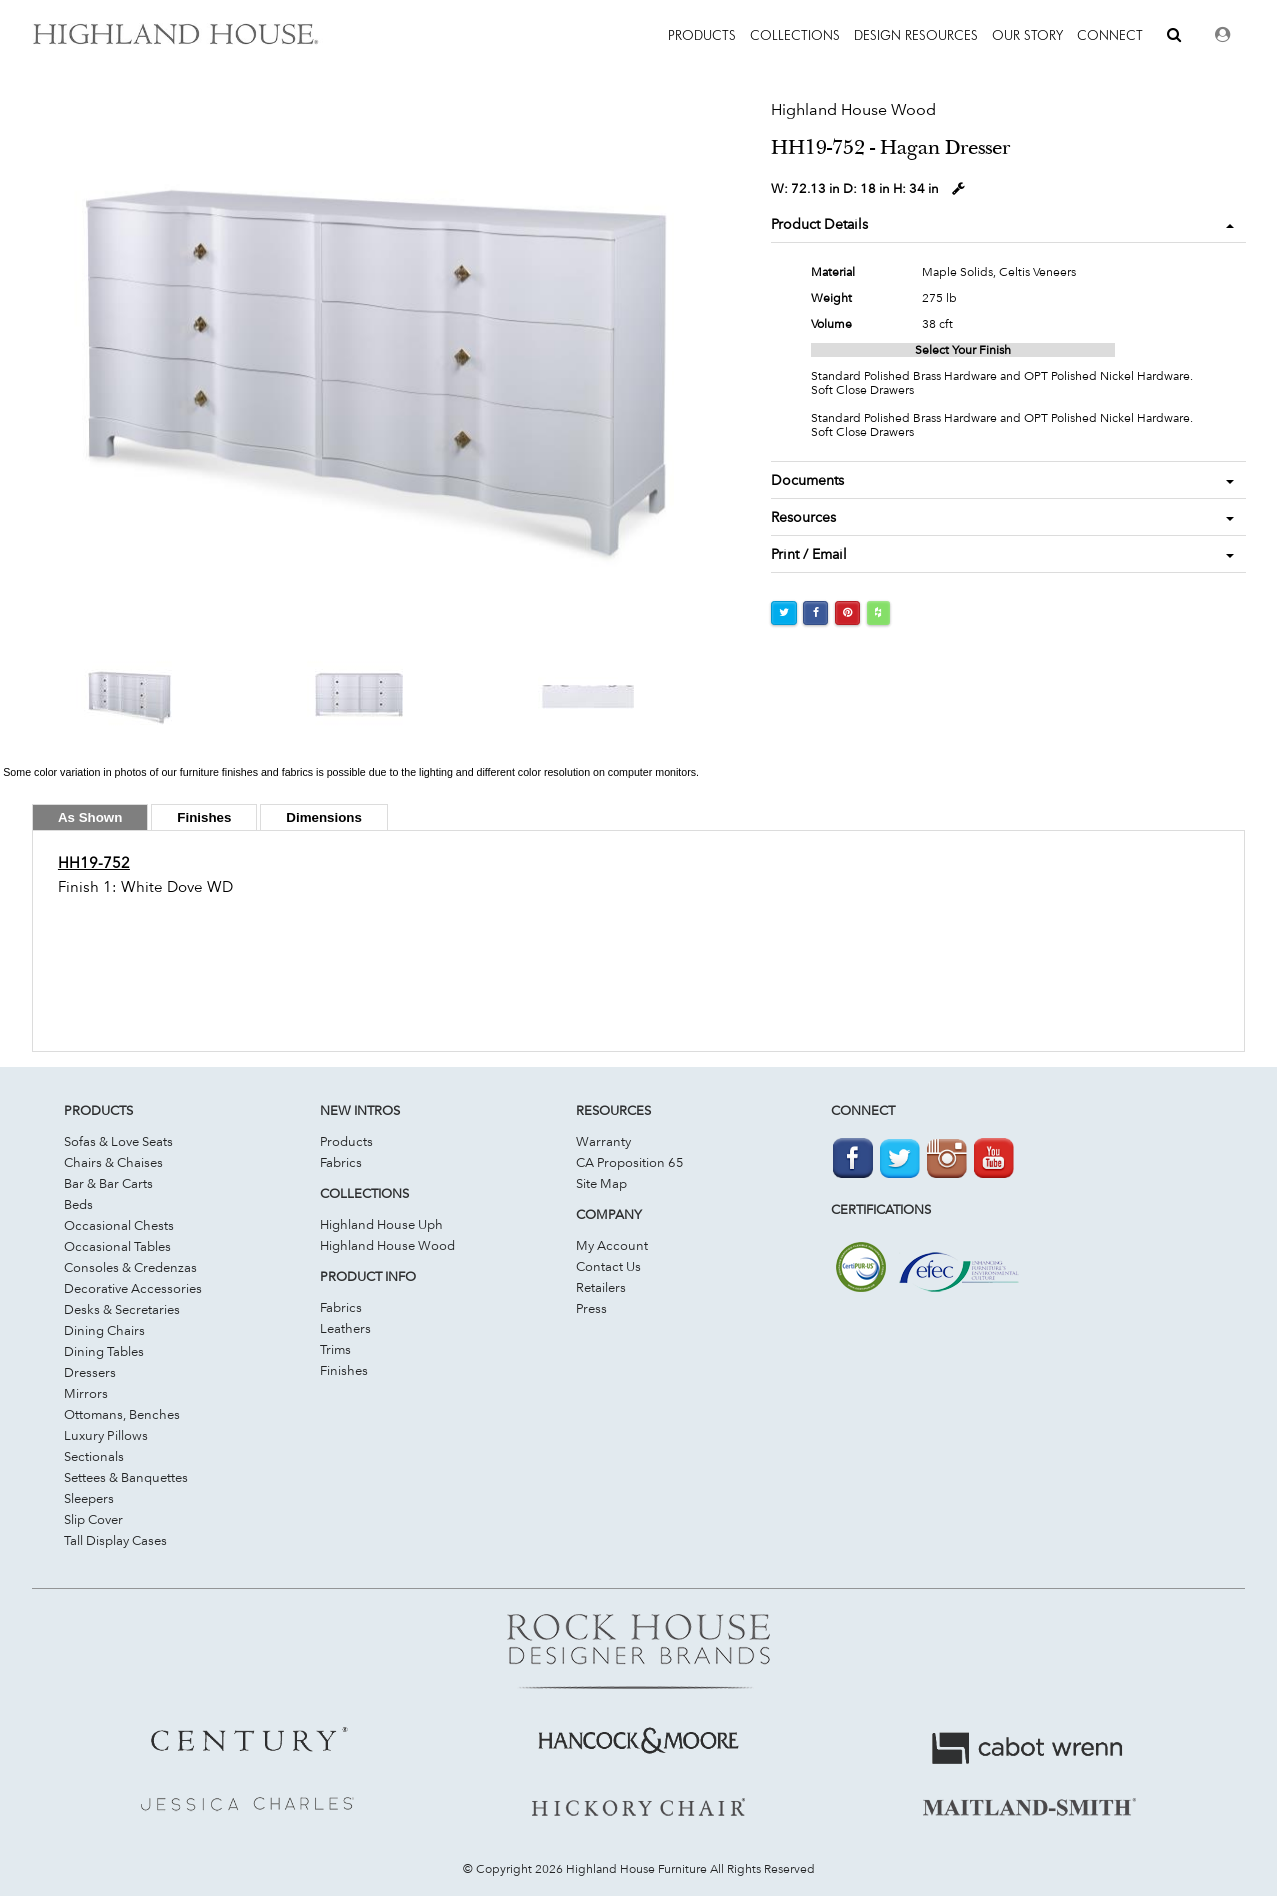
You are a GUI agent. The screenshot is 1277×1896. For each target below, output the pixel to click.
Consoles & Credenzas (130, 1267)
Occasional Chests (119, 1225)
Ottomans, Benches (122, 1414)
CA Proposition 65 (630, 1162)
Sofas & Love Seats (118, 1141)
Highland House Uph (381, 1224)
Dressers (90, 1372)
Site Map (601, 1183)
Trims (335, 1349)
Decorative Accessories (133, 1288)
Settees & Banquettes (126, 1477)
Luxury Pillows (106, 1435)
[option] (351, 357)
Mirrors (86, 1393)
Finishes (344, 1370)
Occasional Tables (117, 1246)
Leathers (345, 1328)
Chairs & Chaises (113, 1162)
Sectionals (94, 1456)
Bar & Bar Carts (108, 1183)
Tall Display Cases (115, 1540)
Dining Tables (104, 1351)
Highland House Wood (387, 1245)
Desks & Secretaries (122, 1309)
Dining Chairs (104, 1330)
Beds (78, 1204)
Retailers (601, 1287)
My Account (612, 1245)
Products (346, 1141)
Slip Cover (93, 1519)
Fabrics (341, 1162)
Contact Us (608, 1266)
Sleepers (89, 1498)
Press (591, 1308)
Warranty (603, 1141)
